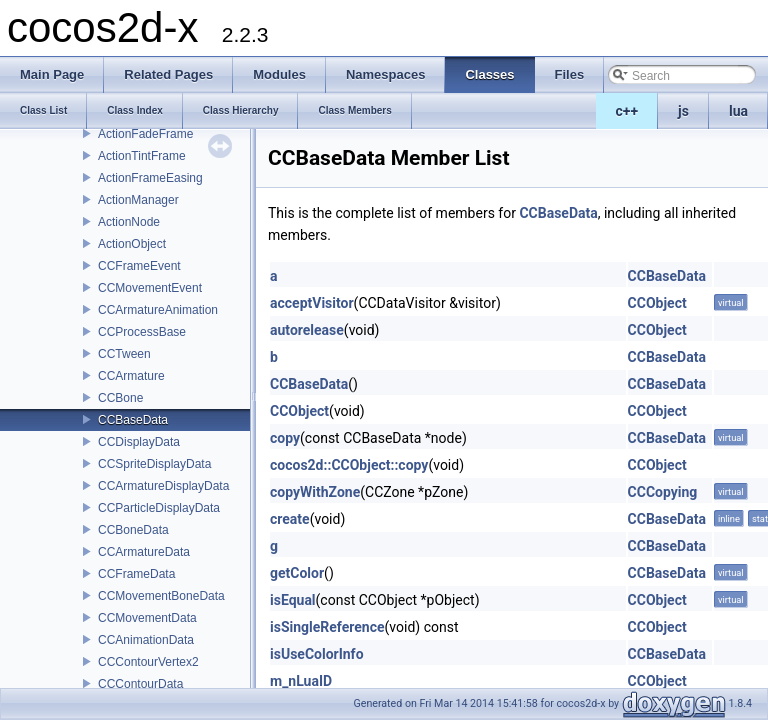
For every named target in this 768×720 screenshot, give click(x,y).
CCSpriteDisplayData (154, 464)
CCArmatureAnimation (158, 310)
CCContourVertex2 (148, 662)
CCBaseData (133, 420)
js (683, 111)
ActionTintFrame (142, 156)
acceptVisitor (312, 303)
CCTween (124, 354)
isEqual (293, 600)
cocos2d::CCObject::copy (349, 465)
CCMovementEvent (150, 288)
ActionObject (132, 244)
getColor (297, 573)
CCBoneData (133, 530)
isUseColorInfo (317, 654)
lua (738, 111)
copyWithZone (315, 492)
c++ (627, 111)
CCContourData (140, 684)
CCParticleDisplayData (159, 508)
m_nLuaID (301, 681)
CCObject (657, 303)
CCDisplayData (139, 442)
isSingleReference (327, 627)
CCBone (120, 398)
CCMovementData (147, 618)
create (290, 519)
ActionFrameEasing (150, 178)
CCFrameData (136, 574)
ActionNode (129, 222)
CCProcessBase (142, 332)
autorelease (307, 330)
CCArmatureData (144, 552)
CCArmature (131, 376)
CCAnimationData (146, 640)
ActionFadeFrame (145, 134)
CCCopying (663, 492)
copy (285, 438)
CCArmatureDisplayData (163, 486)
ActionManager (138, 200)
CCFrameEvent (139, 266)
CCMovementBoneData (161, 596)
